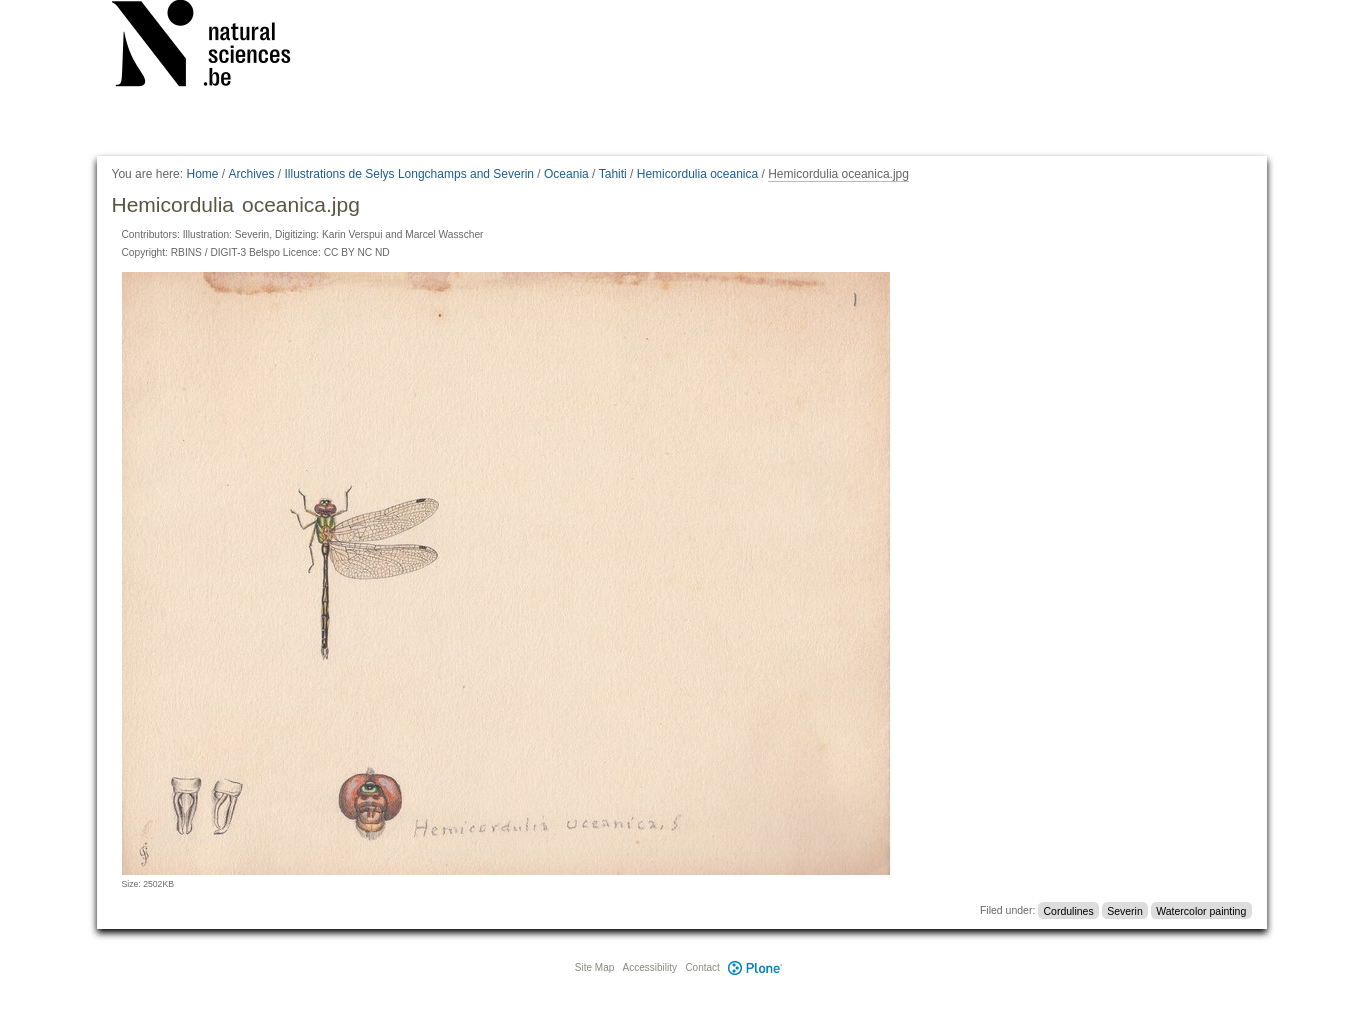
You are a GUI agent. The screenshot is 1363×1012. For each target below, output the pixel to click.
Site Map (594, 967)
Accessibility (650, 967)
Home (202, 174)
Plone (756, 967)
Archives (252, 174)
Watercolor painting (1201, 910)
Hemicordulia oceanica (697, 174)
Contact (702, 967)
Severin (1125, 910)
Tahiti (613, 174)
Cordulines (1069, 910)
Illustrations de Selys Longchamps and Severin (409, 174)
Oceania (566, 174)
